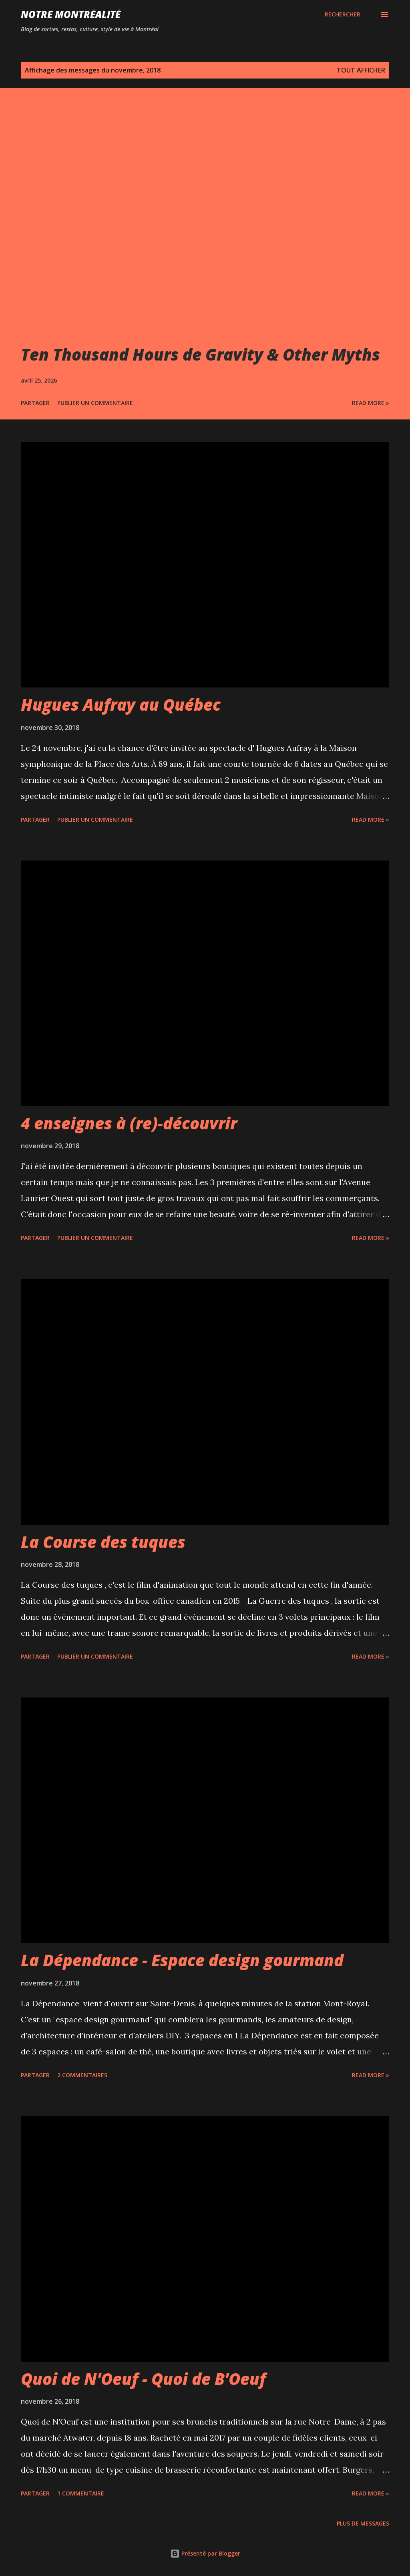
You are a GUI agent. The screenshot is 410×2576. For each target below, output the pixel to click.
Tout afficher (361, 70)
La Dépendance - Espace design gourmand (182, 1960)
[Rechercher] (342, 14)
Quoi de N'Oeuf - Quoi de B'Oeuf (143, 2379)
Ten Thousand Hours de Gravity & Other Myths (200, 354)
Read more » (370, 403)
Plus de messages (363, 2523)
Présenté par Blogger (205, 2553)
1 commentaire (80, 2493)
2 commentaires (82, 2075)
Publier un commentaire (95, 403)
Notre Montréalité (71, 14)
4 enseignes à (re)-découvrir (129, 1123)
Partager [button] (35, 403)
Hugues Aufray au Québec (121, 704)
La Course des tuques (103, 1542)
